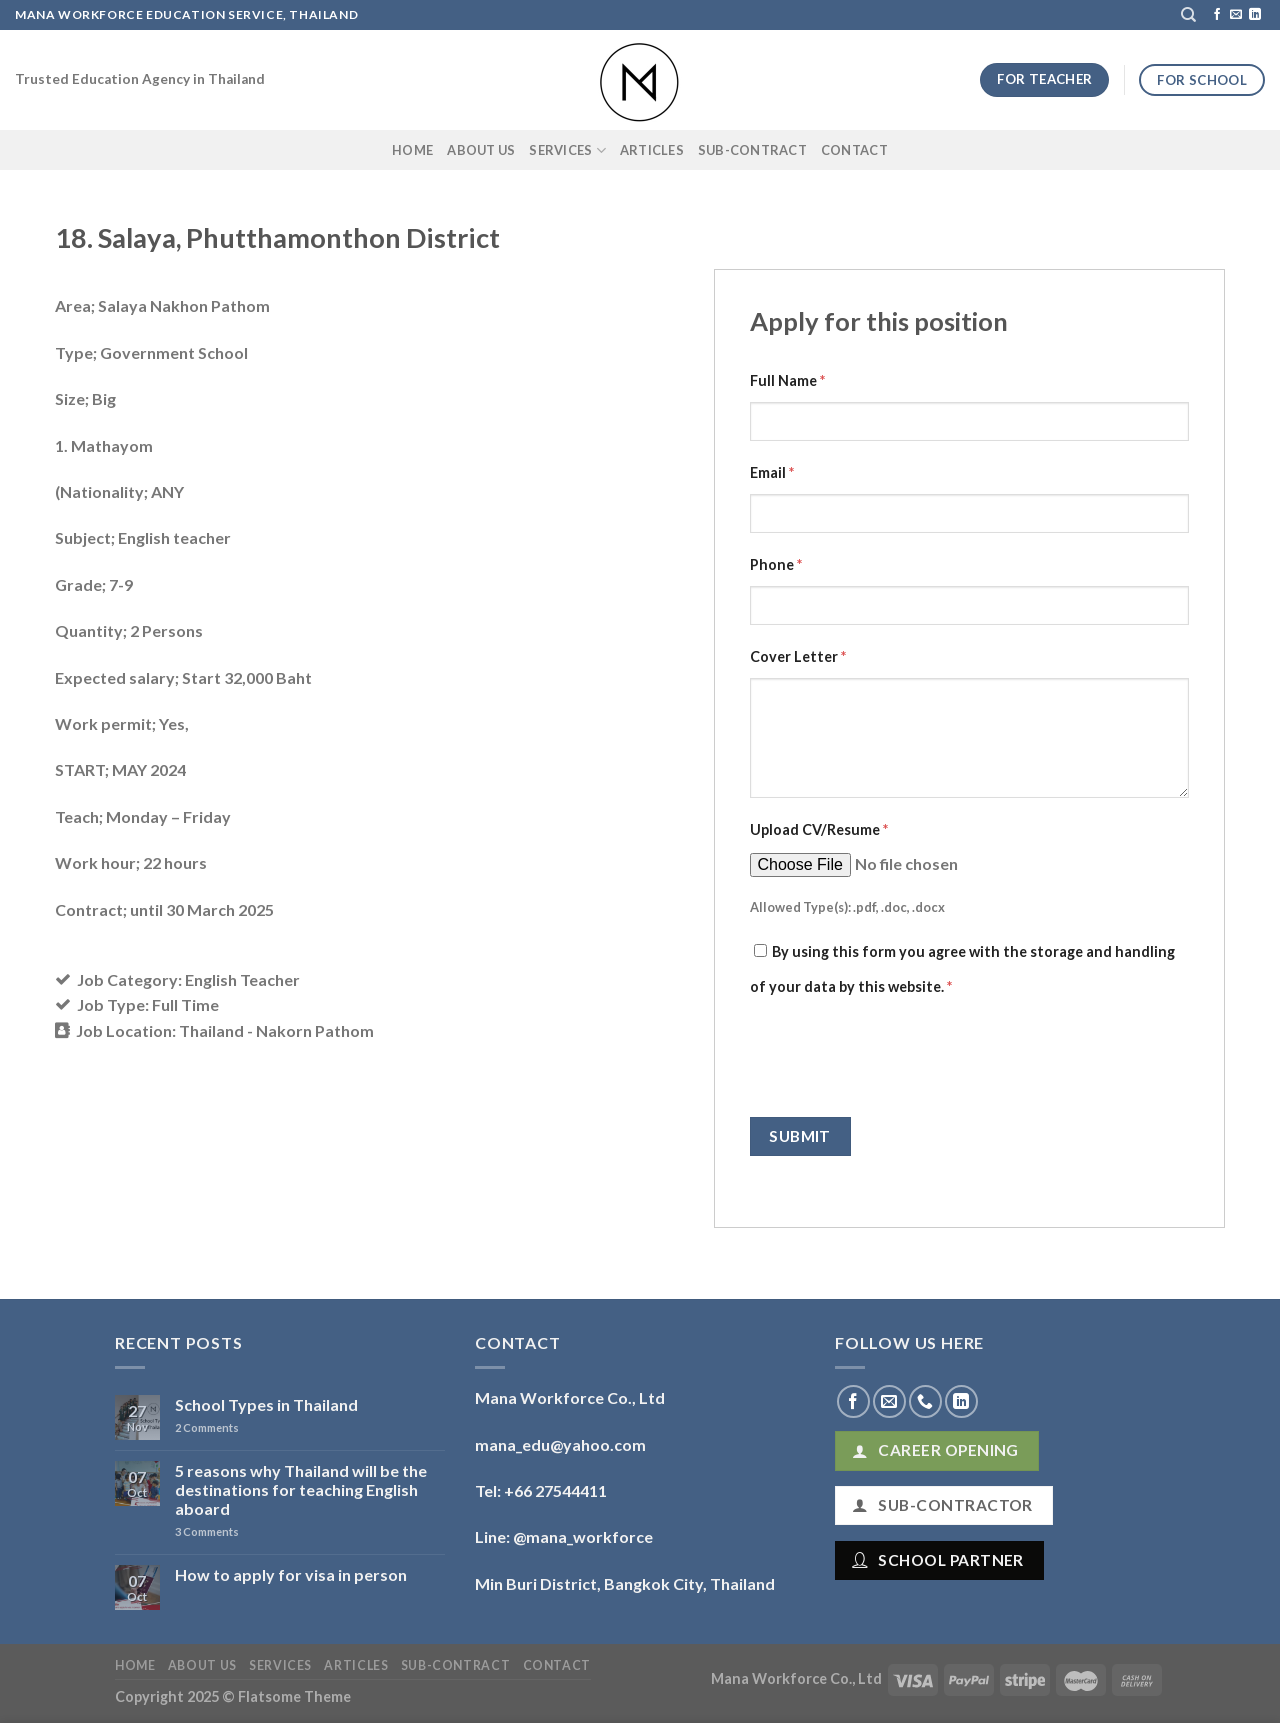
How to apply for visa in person (291, 1574)
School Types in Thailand (266, 1404)
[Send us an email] (1236, 15)
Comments (207, 1427)
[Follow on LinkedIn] (1255, 15)
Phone (776, 564)
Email (772, 472)
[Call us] (925, 1401)
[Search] (1188, 15)
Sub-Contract (752, 150)
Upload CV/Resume (819, 829)
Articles (652, 150)
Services (567, 150)
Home (412, 150)
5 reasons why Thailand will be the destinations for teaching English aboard (301, 1489)
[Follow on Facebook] (1217, 15)
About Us (481, 150)
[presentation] (902, 1058)
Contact (854, 150)
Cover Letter (798, 656)
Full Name (787, 380)
